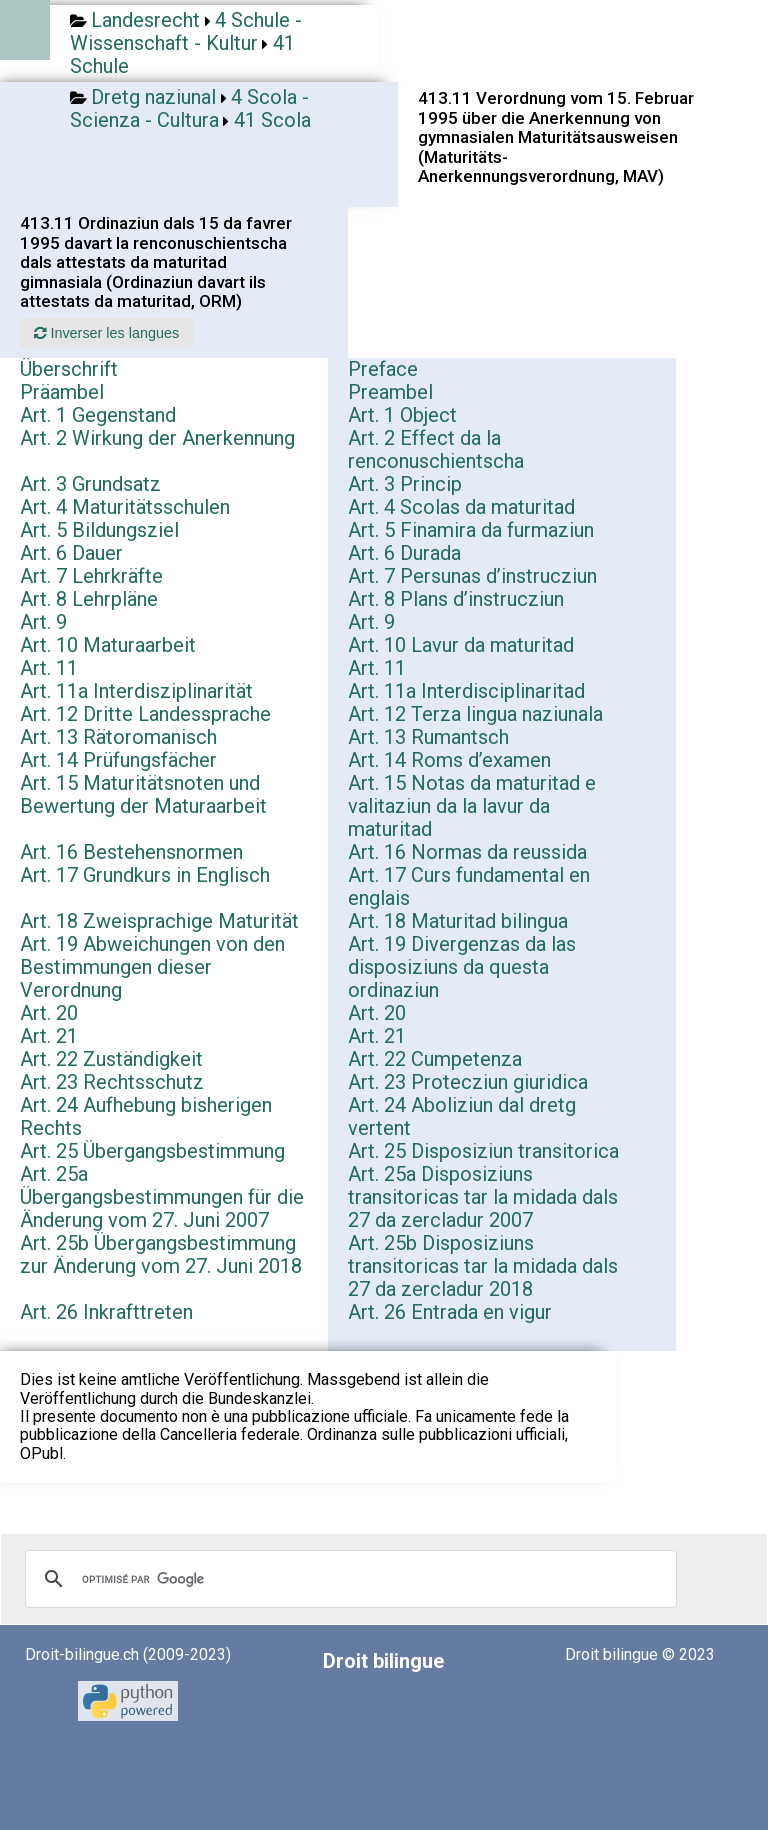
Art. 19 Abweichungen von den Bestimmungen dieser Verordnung (152, 967)
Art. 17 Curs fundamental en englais (469, 886)
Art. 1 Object (402, 415)
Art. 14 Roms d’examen (449, 760)
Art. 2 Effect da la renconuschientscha (436, 449)
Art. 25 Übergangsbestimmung (152, 1151)
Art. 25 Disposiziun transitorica (483, 1151)
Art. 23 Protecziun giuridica (468, 1082)
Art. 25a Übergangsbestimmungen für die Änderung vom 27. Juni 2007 (162, 1197)
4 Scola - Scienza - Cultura (189, 108)
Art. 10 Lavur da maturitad (461, 645)
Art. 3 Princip (405, 484)
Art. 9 (43, 622)
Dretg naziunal (153, 97)
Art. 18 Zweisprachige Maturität (159, 921)
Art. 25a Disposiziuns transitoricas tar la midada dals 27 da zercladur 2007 (483, 1197)
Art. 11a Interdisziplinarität (136, 691)
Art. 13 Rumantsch (428, 737)
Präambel (62, 392)
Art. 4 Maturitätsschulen (125, 507)
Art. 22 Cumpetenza (435, 1059)
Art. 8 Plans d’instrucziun (456, 599)
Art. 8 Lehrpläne (89, 599)
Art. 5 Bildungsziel (99, 530)
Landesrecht (145, 20)
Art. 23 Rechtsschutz (112, 1082)
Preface (383, 369)
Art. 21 (49, 1036)
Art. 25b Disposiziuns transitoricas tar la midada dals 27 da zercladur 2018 (483, 1266)
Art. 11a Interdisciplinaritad (466, 691)
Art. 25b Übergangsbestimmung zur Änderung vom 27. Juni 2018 (161, 1254)
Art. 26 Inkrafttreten (106, 1312)
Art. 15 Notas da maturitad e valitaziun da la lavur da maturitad (472, 806)
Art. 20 (49, 1013)
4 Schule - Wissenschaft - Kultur (186, 31)
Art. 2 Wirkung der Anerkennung (157, 438)
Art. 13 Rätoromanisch (118, 737)
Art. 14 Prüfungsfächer (118, 760)
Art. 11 (49, 668)
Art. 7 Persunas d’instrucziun (472, 576)
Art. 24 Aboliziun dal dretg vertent (462, 1116)
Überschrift (69, 369)
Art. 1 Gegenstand (98, 415)
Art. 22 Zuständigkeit (111, 1059)
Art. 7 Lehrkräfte (91, 576)
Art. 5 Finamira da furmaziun (471, 530)
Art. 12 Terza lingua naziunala (475, 714)
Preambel (390, 392)
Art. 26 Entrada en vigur (450, 1312)
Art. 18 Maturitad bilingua (458, 921)
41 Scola (272, 120)
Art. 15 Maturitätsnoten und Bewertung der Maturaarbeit (143, 794)
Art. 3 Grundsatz (90, 484)
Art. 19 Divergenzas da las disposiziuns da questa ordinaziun (462, 967)
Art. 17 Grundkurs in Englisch (145, 875)
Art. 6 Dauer (71, 553)
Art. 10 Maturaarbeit (108, 645)
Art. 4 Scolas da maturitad (461, 507)
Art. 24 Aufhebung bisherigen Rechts (146, 1116)
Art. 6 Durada (404, 553)
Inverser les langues (106, 333)
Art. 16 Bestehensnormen (131, 852)
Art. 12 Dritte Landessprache (145, 714)
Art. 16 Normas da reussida (467, 852)
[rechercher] (348, 1579)
